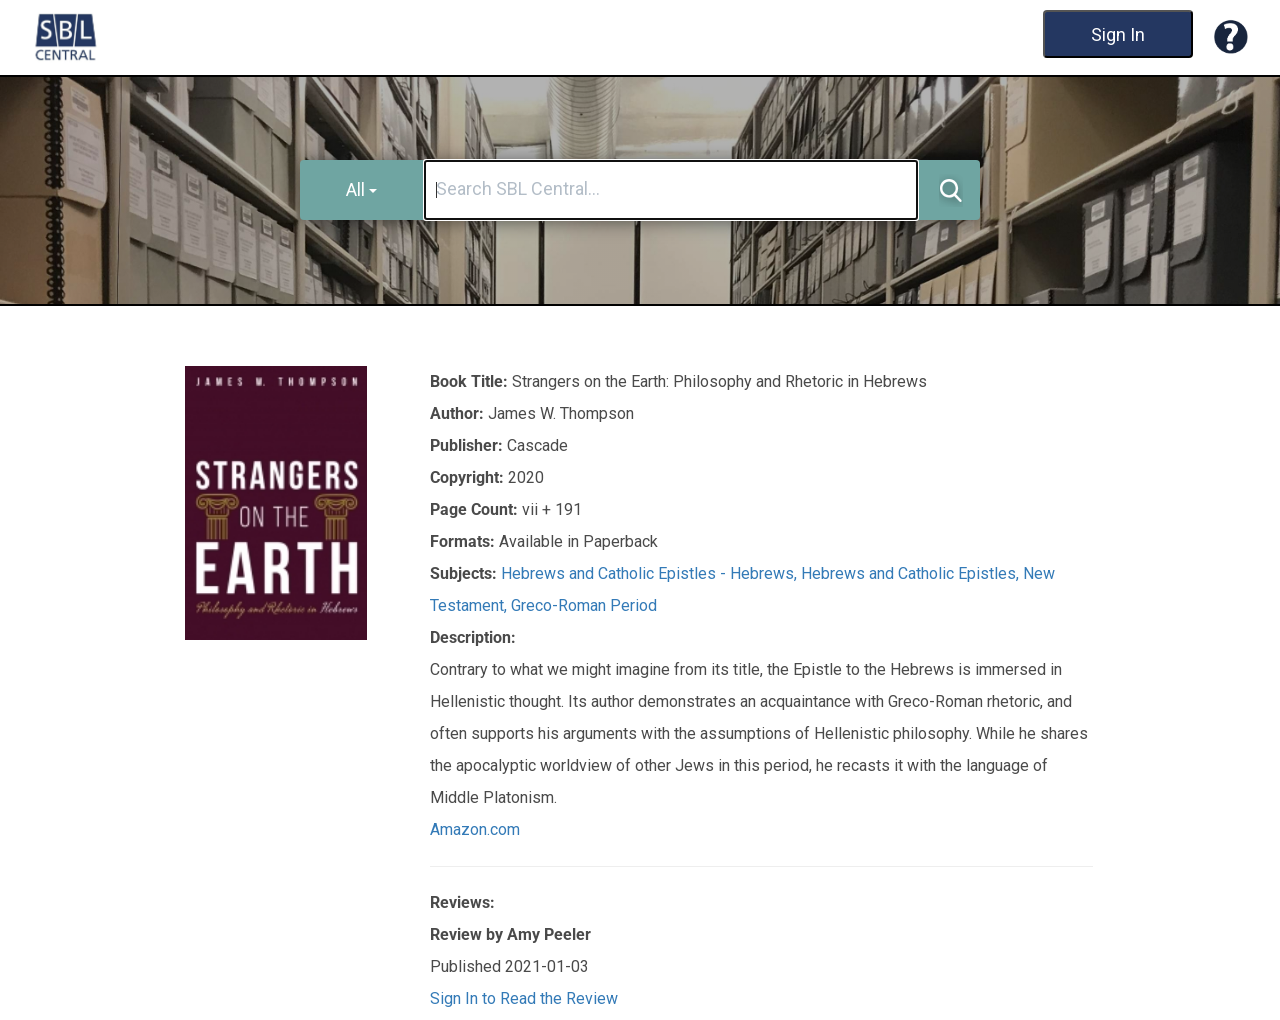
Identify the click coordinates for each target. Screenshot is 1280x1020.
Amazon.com (475, 829)
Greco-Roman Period (584, 605)
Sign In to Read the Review (524, 998)
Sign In (1118, 34)
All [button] (361, 189)
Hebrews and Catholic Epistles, (912, 573)
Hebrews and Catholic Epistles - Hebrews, (651, 573)
